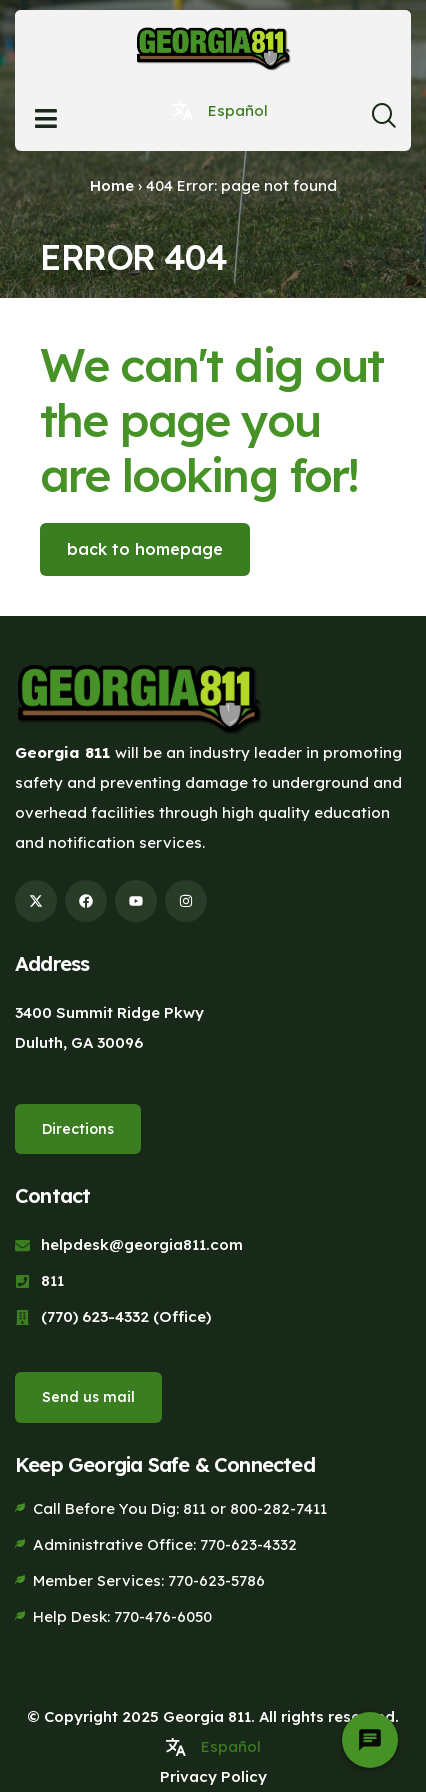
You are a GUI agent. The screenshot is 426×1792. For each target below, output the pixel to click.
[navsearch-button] (384, 121)
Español (238, 110)
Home (112, 185)
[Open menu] (46, 118)
